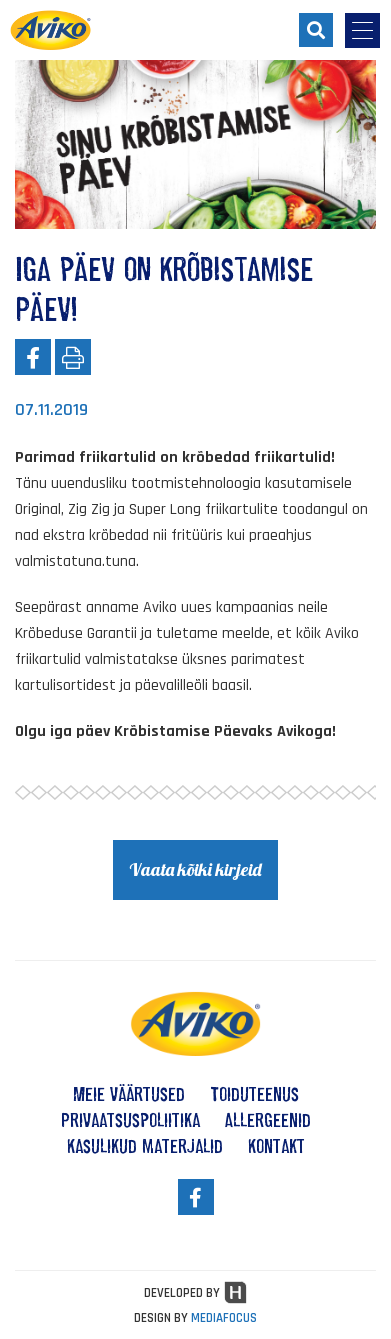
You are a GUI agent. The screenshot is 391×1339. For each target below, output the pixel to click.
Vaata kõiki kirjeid (195, 869)
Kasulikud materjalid (145, 1146)
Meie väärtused (129, 1094)
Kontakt (276, 1146)
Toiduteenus (254, 1094)
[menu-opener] (362, 30)
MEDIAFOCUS (224, 1318)
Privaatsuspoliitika (130, 1120)
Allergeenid (268, 1120)
